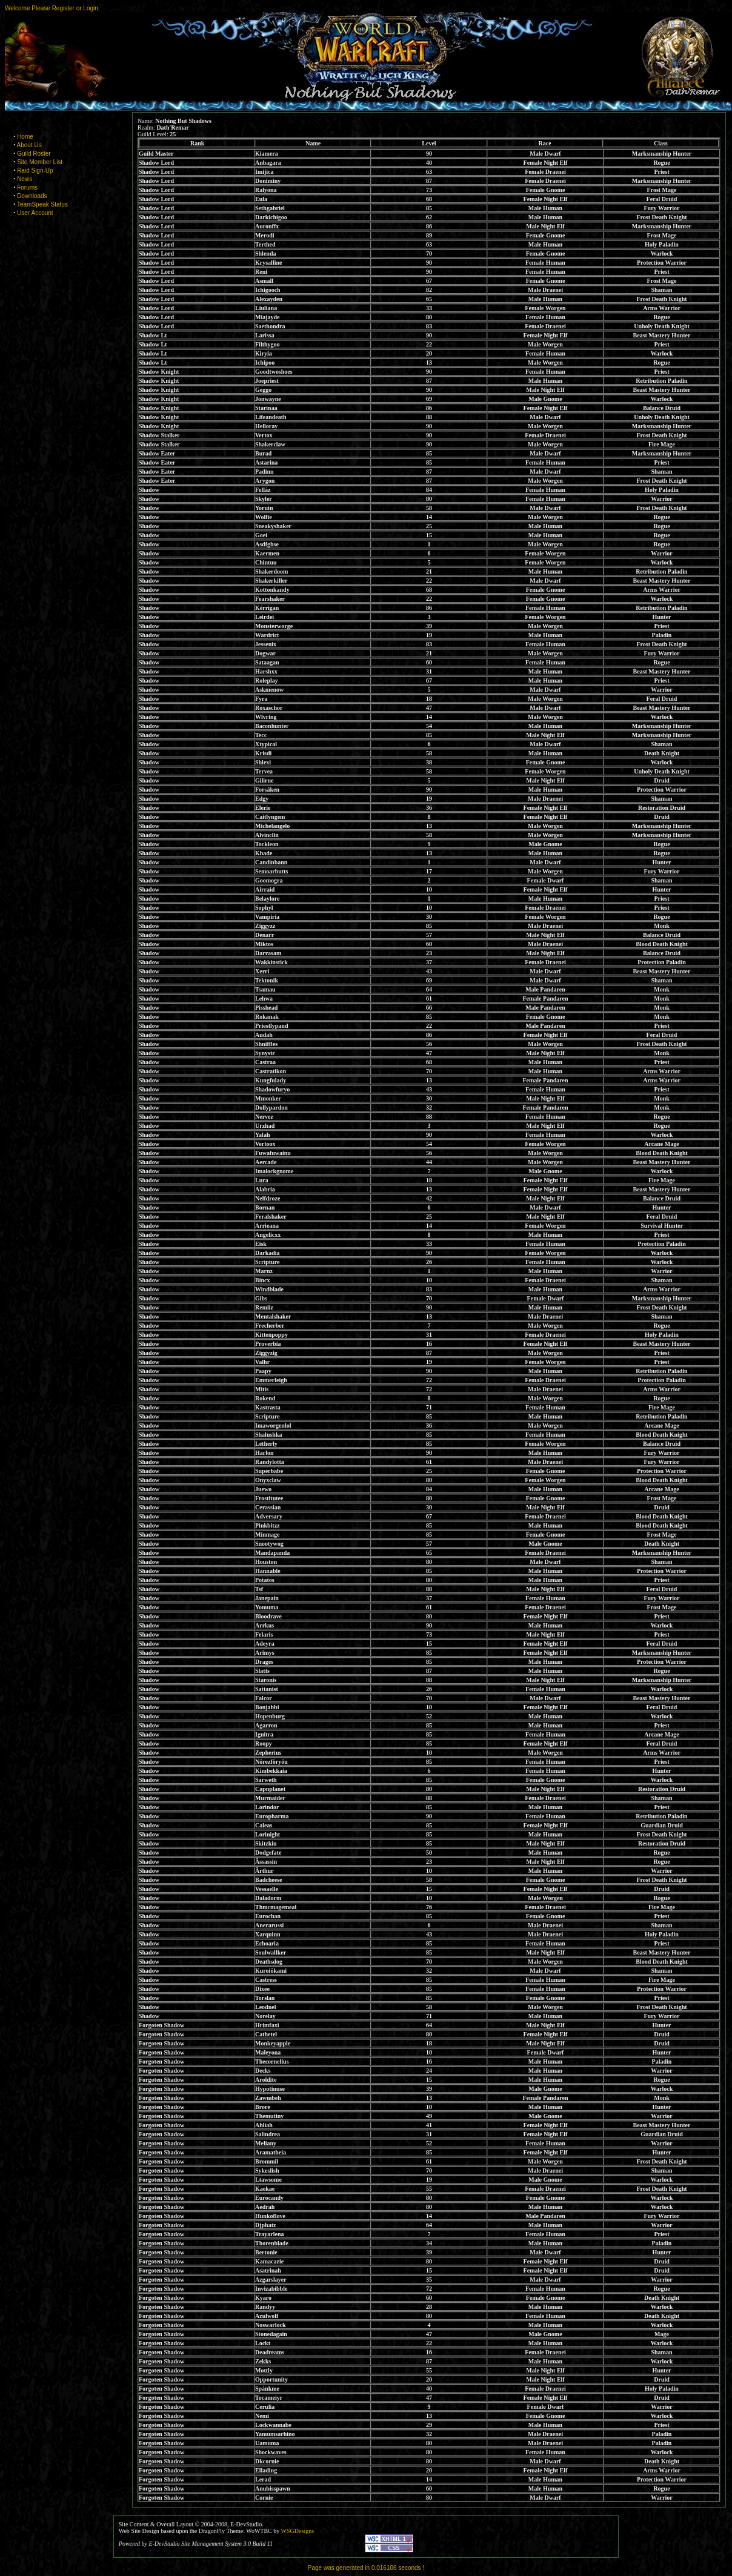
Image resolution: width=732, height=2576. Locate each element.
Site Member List (39, 162)
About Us (29, 145)
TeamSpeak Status (42, 204)
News (24, 179)
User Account (35, 213)
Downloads (32, 196)
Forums (27, 187)
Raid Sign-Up (35, 170)
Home (25, 136)
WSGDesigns (297, 2531)
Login (90, 8)
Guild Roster (34, 153)
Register (63, 8)
